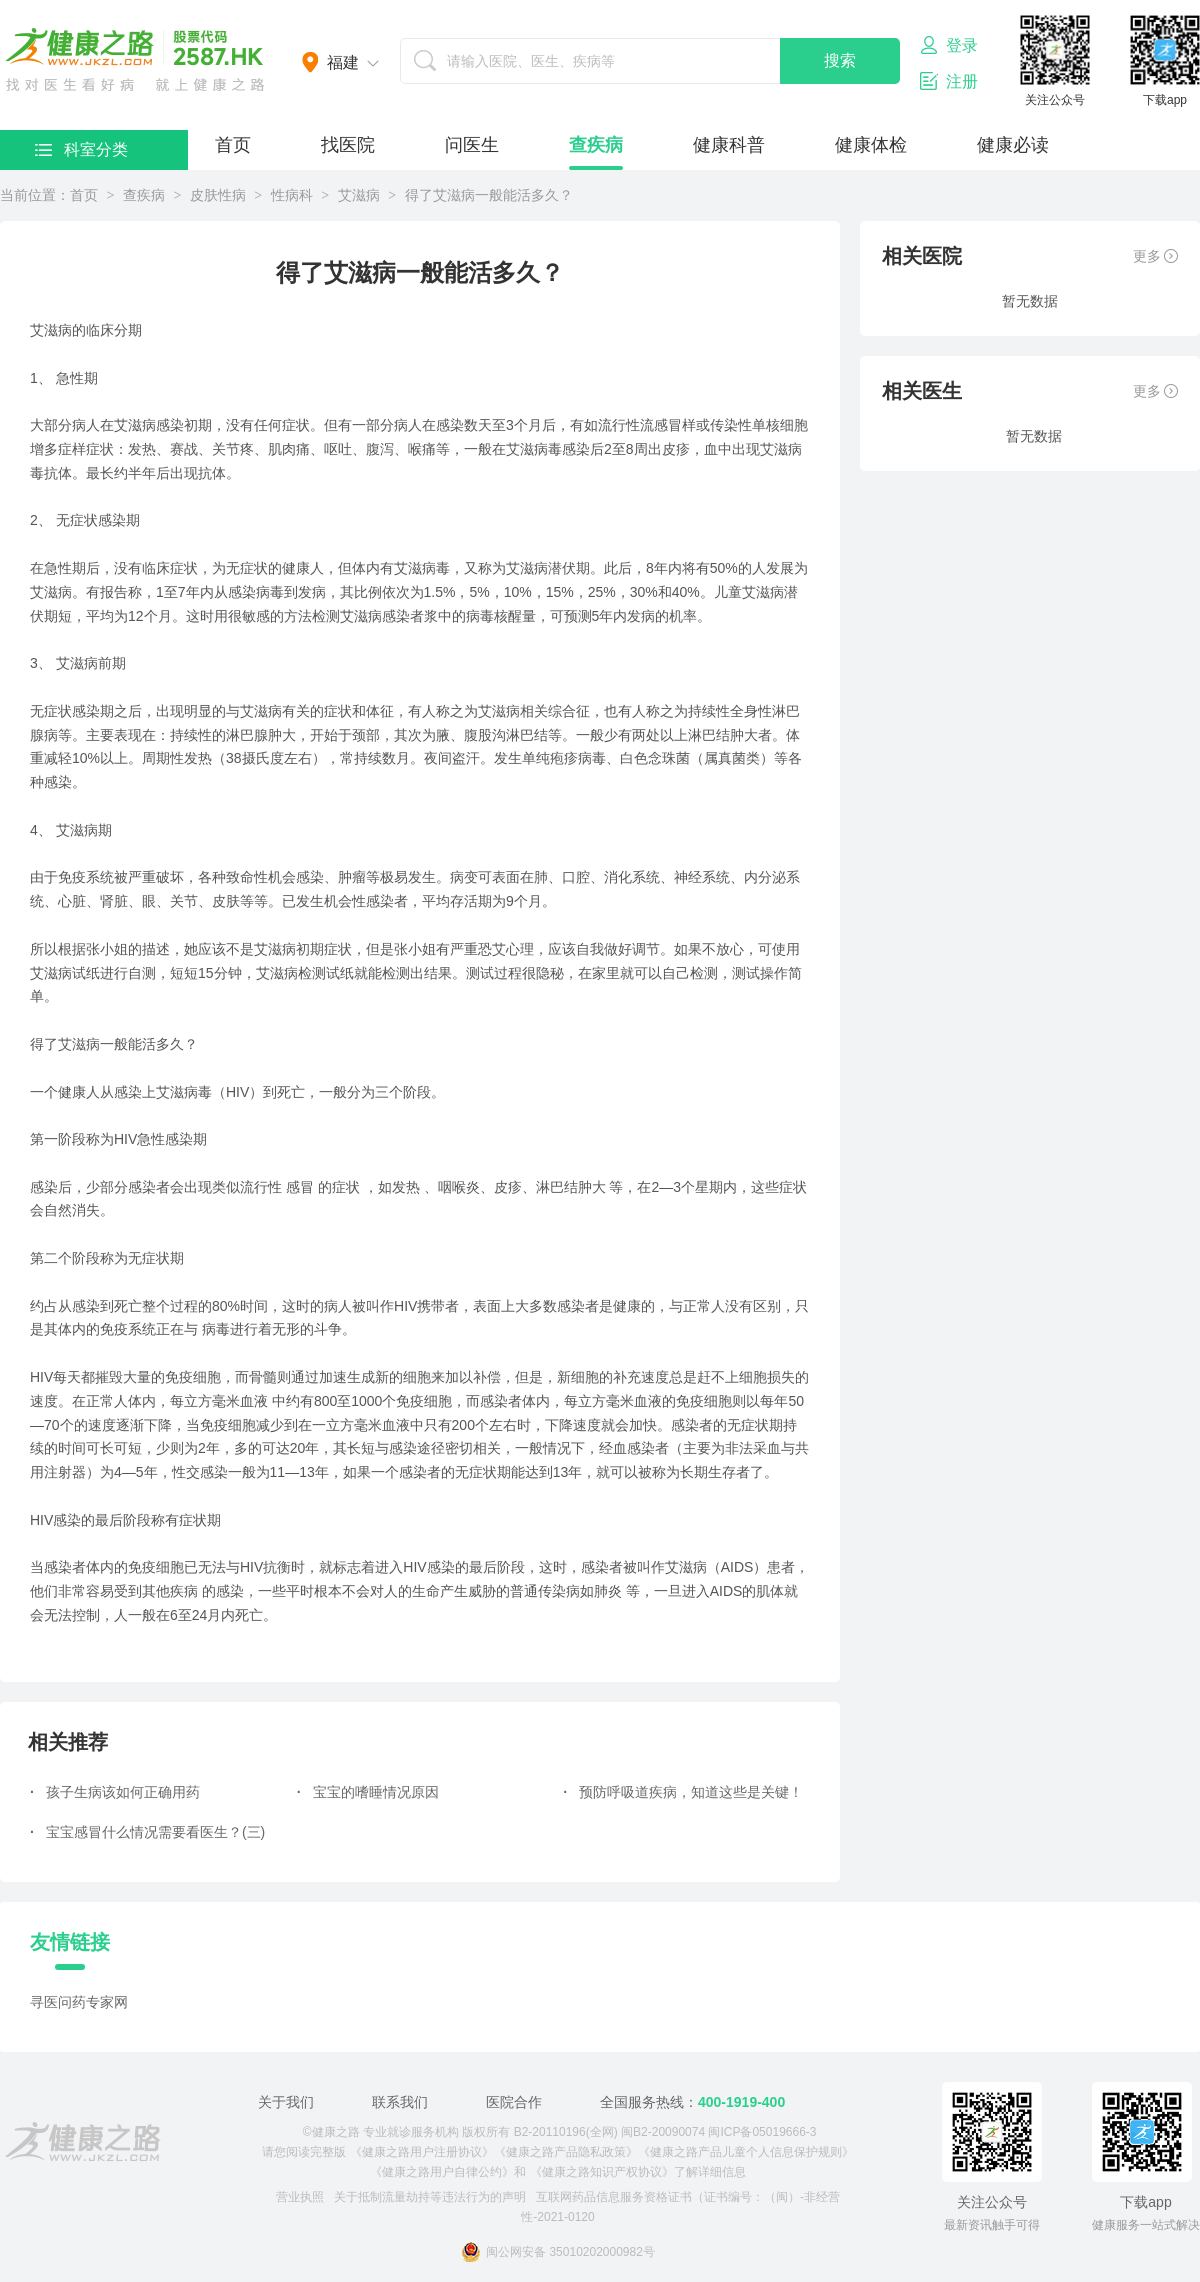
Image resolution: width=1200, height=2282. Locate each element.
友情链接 (70, 1942)
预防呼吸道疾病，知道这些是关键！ (683, 1792)
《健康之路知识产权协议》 (602, 2172)
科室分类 (81, 149)
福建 (343, 62)
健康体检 (871, 145)
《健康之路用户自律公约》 (442, 2172)
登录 (949, 45)
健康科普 (729, 145)
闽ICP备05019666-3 (762, 2132)
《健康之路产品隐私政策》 (566, 2152)
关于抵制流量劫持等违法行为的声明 (430, 2197)
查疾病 (596, 145)
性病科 (292, 195)
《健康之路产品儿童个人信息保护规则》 (746, 2152)
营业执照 (300, 2197)
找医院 (348, 145)
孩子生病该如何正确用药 (115, 1792)
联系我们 (400, 2102)
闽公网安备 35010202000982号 (558, 2252)
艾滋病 (359, 195)
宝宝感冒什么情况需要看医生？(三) (147, 1832)
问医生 (472, 145)
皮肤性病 (218, 195)
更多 (1155, 256)
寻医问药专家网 (79, 2002)
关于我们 (286, 2102)
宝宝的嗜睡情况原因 (368, 1792)
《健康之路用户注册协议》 (422, 2152)
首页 (233, 145)
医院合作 (514, 2102)
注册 (949, 81)
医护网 (135, 60)
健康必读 (1013, 145)
